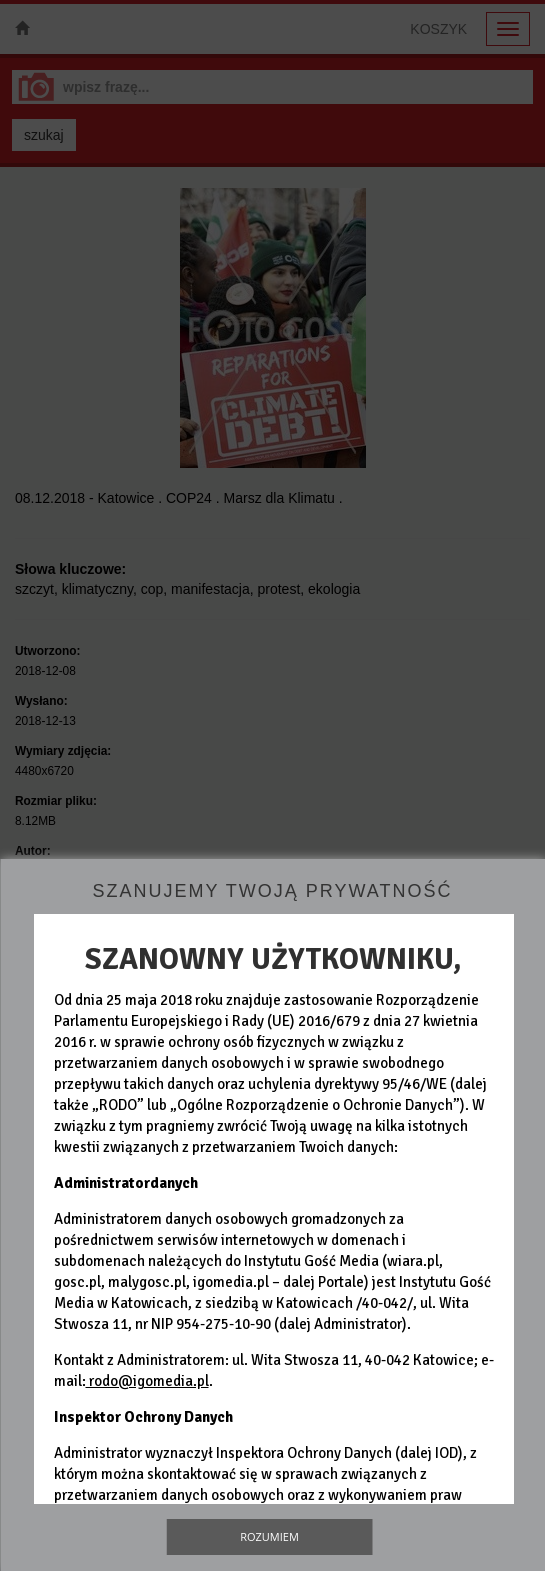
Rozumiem (269, 1536)
